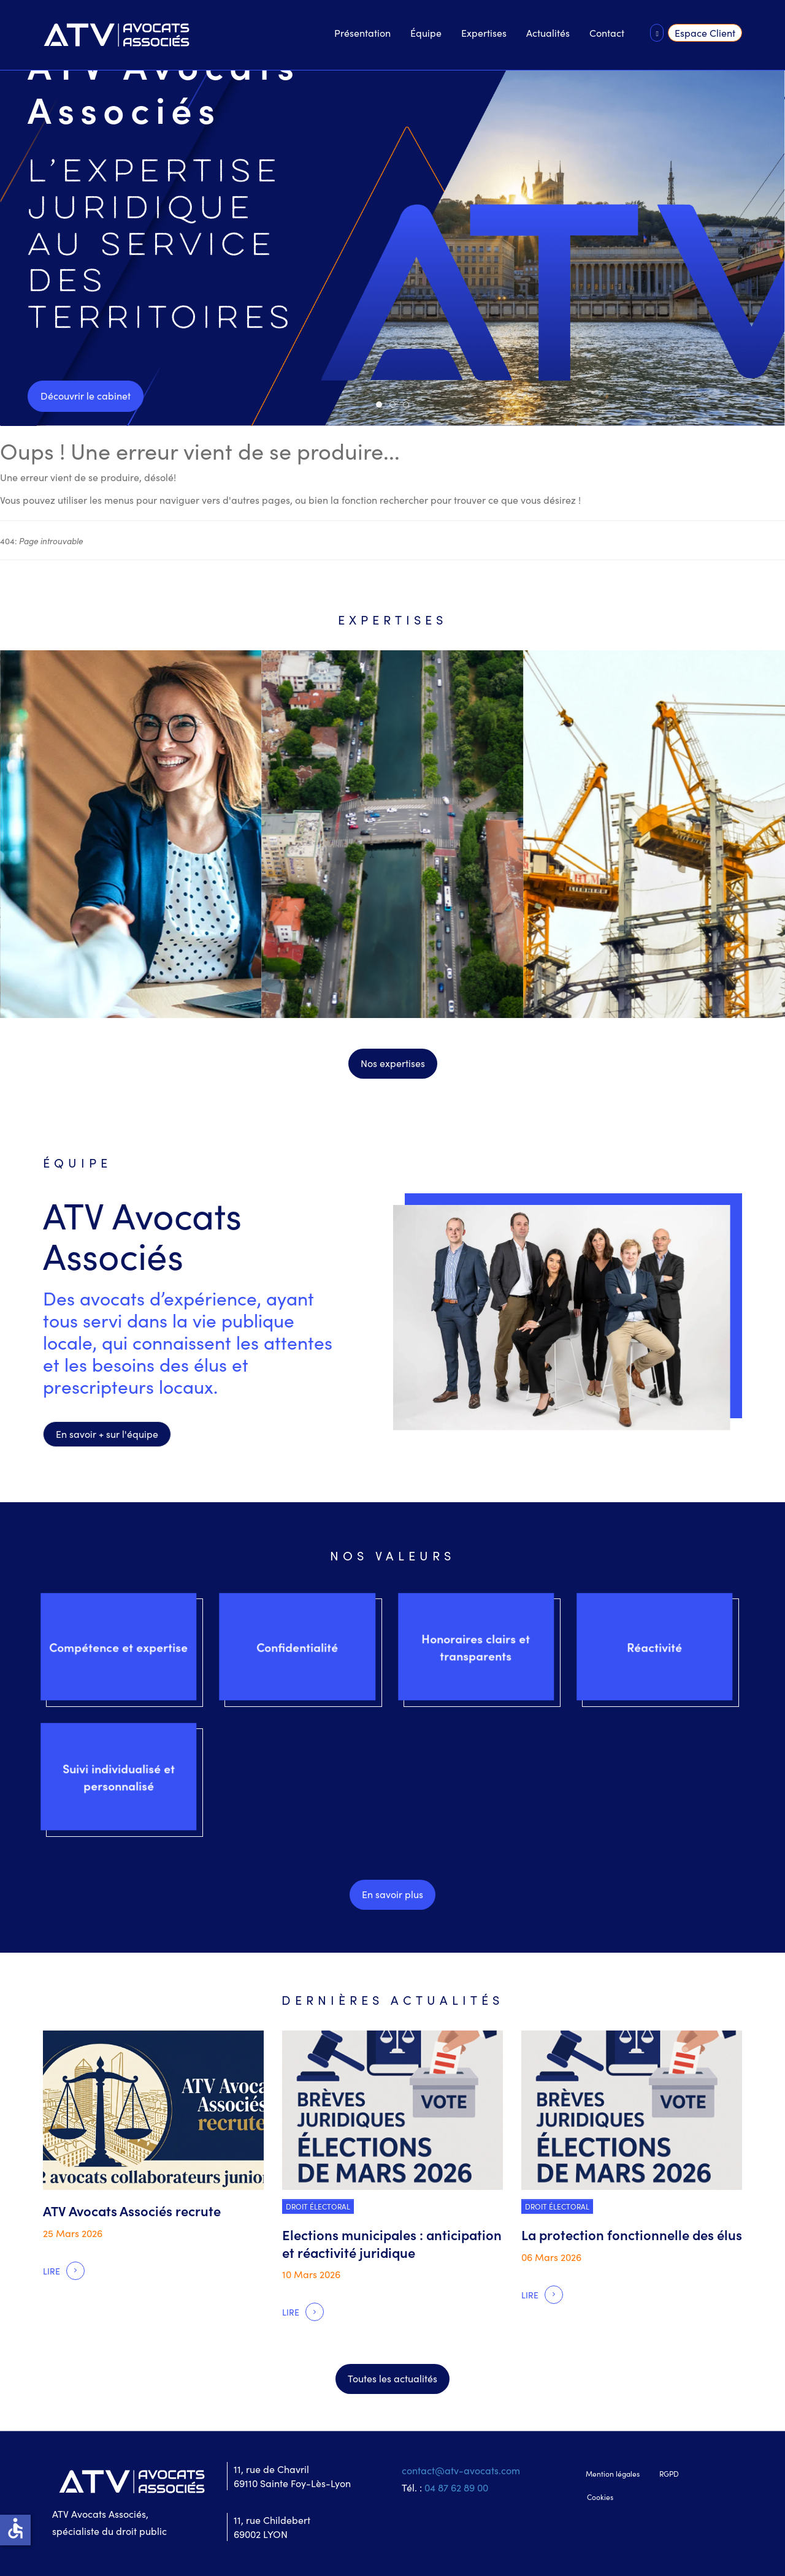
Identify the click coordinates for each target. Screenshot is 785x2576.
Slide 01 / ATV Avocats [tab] (381, 405)
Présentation (362, 32)
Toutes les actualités (392, 2378)
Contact (606, 32)
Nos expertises (393, 1063)
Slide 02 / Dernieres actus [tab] (395, 405)
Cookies (600, 2496)
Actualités (548, 32)
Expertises (484, 32)
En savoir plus (392, 1894)
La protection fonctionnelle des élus (631, 2234)
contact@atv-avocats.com (461, 2470)
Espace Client (705, 32)
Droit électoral (318, 2206)
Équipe (426, 32)
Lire (51, 2271)
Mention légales (613, 2473)
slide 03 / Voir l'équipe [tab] (408, 405)
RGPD (669, 2473)
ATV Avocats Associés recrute (132, 2210)
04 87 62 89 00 (456, 2487)
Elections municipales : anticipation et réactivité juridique (392, 2243)
